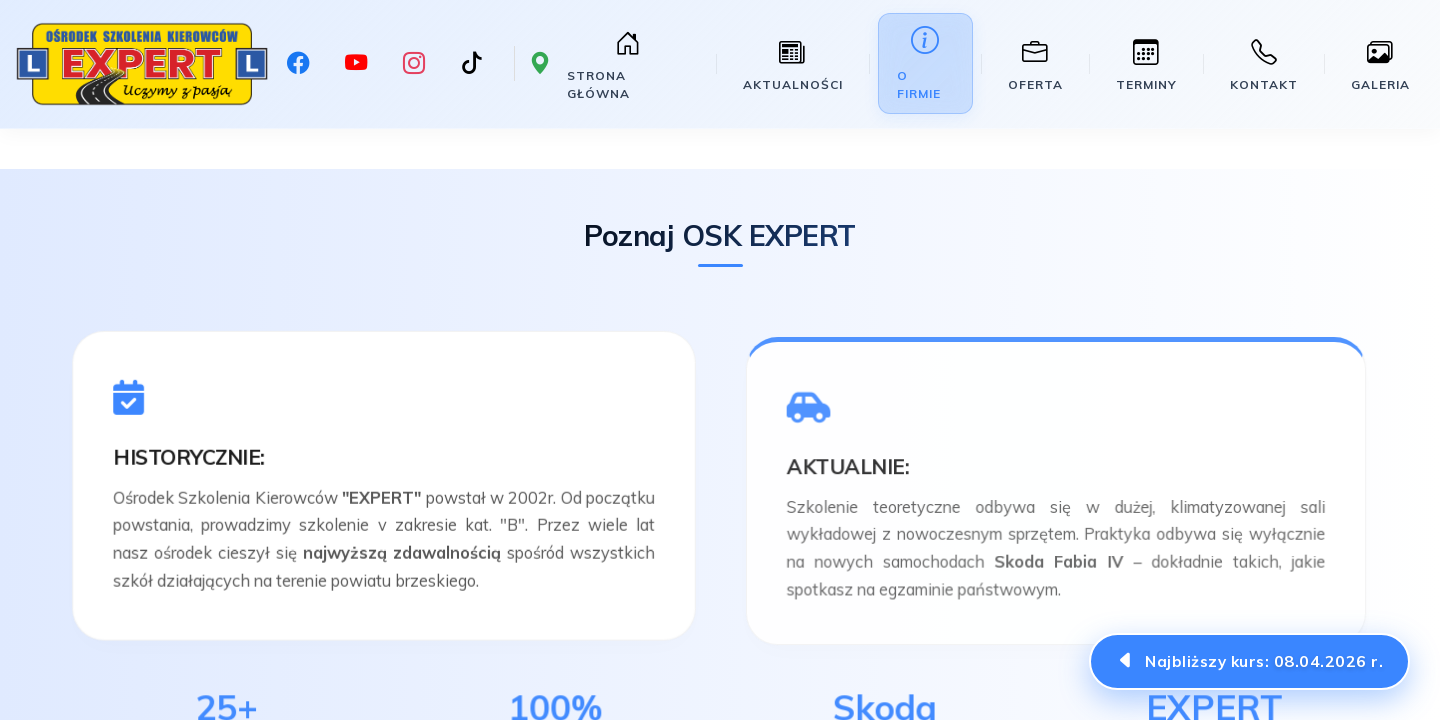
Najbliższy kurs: (1264, 661)
